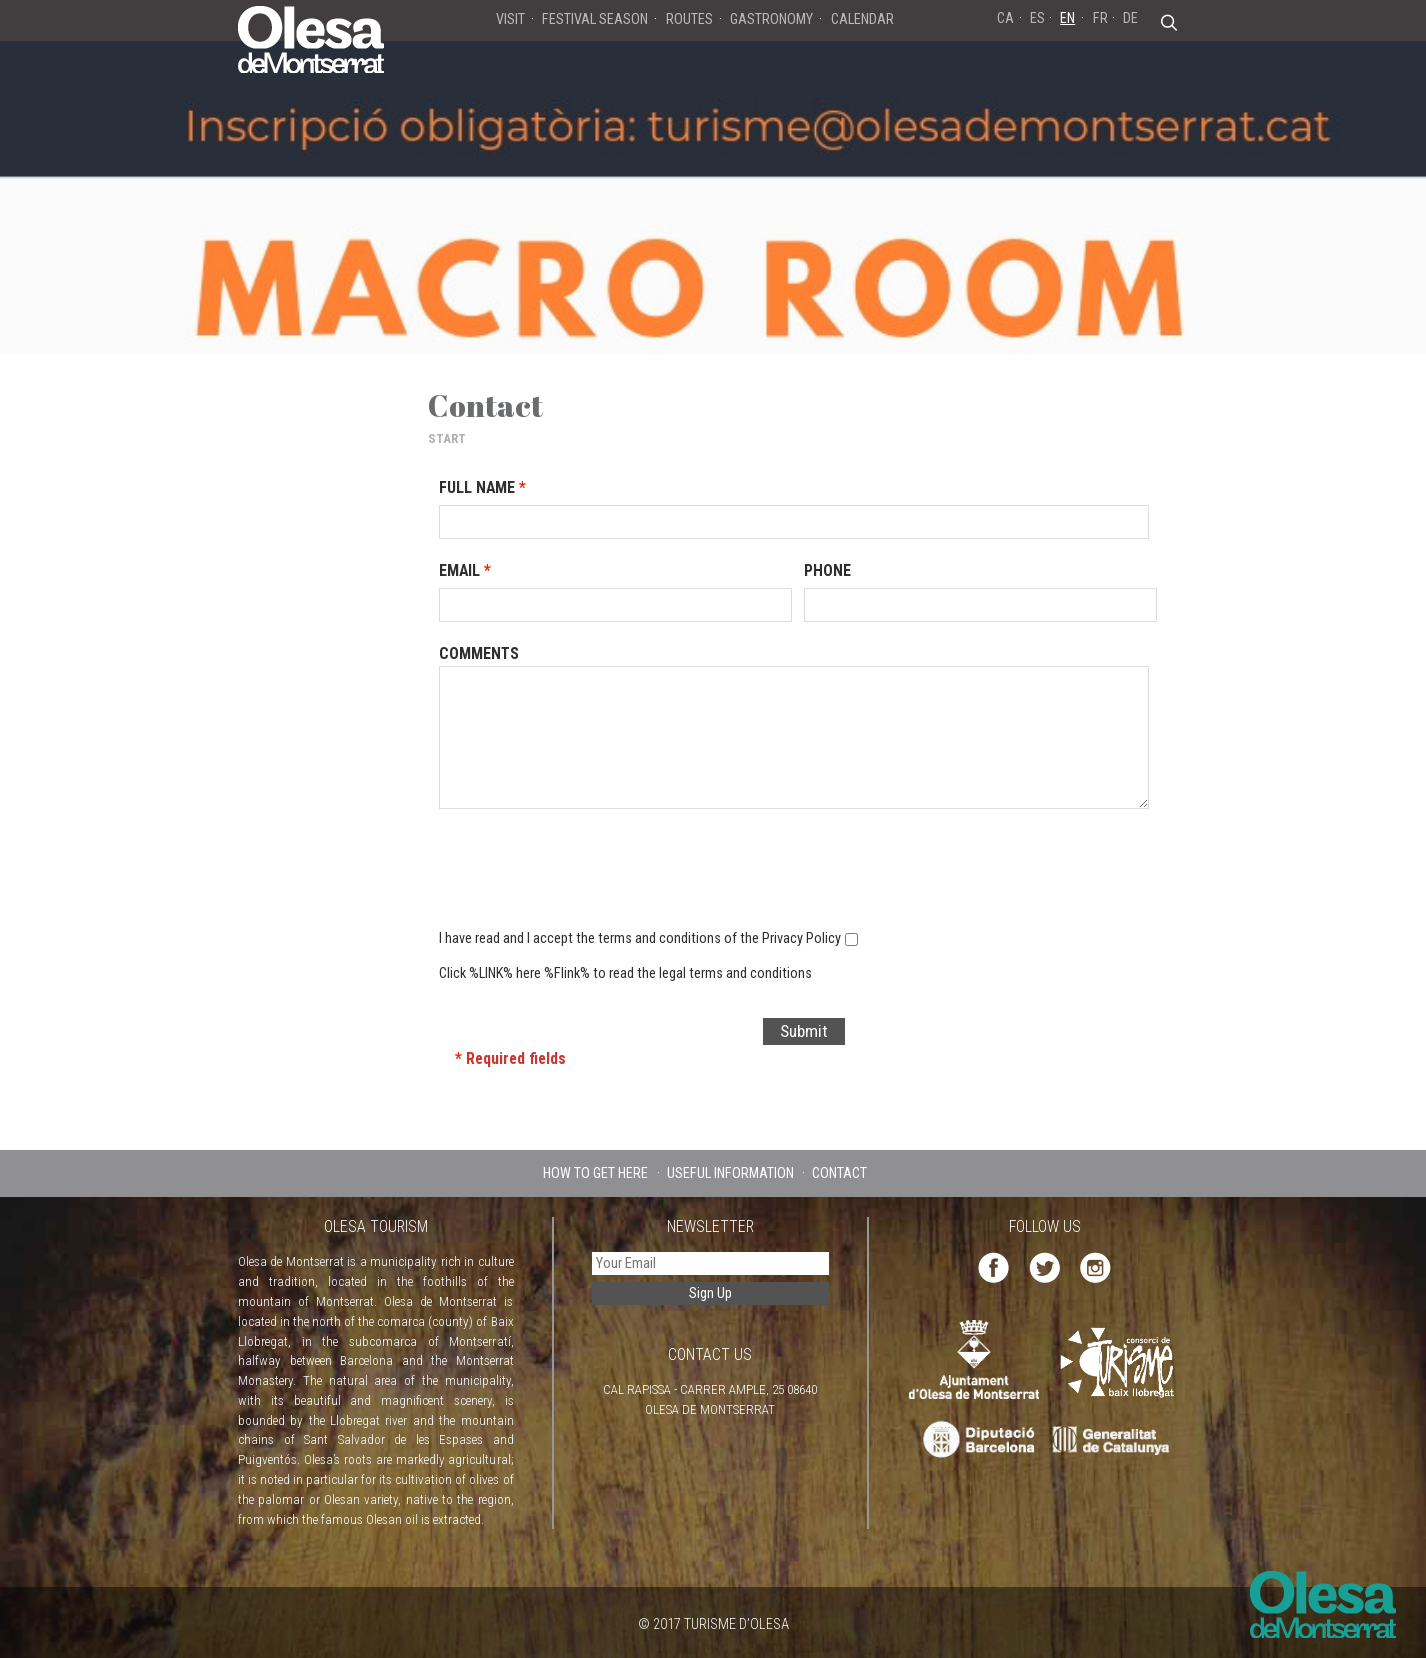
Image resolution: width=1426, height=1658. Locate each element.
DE (1130, 18)
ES (1037, 18)
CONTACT (839, 1173)
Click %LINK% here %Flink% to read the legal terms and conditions (625, 973)
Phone (827, 570)
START (447, 438)
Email (465, 570)
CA (1005, 18)
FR (1100, 18)
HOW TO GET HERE (595, 1173)
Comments (479, 653)
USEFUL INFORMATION (730, 1173)
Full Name (482, 487)
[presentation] (774, 877)
